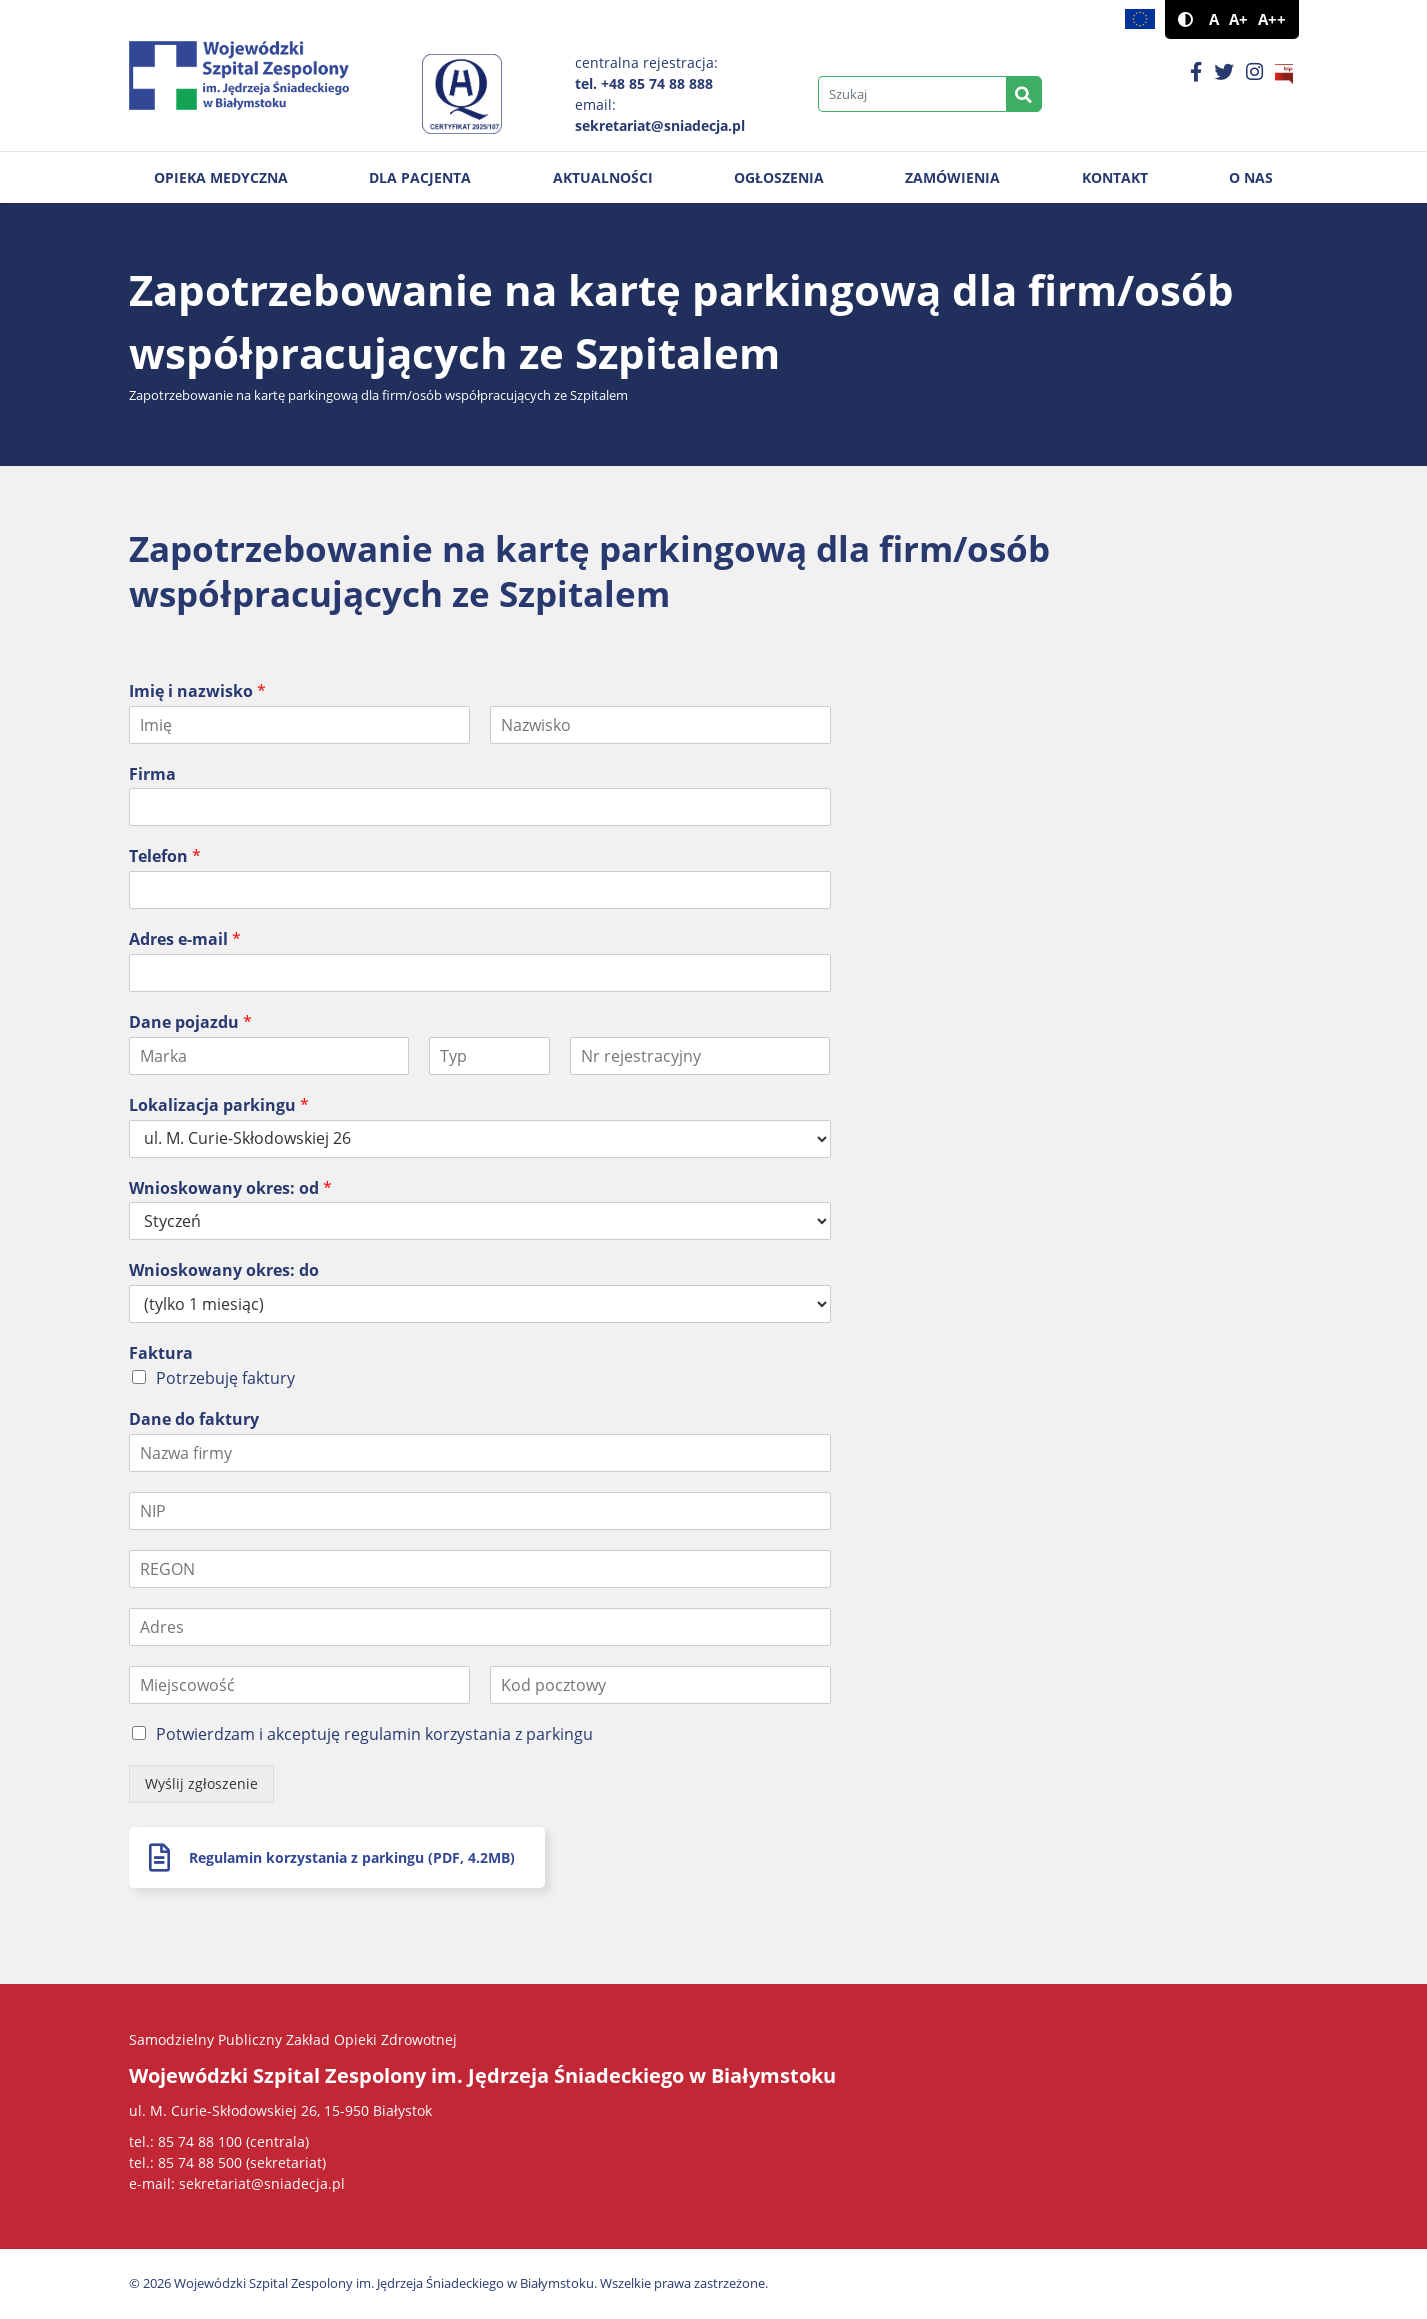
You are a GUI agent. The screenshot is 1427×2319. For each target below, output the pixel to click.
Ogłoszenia (779, 177)
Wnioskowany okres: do (224, 1270)
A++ (1272, 19)
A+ (1238, 19)
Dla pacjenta (420, 177)
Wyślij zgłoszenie (201, 1783)
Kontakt (1115, 177)
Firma (152, 774)
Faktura (161, 1353)
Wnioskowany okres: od (230, 1188)
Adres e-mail (185, 939)
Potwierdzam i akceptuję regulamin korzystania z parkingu (374, 1734)
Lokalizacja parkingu (219, 1105)
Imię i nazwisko (197, 691)
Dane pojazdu (190, 1022)
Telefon (165, 856)
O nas (1251, 177)
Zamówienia (952, 177)
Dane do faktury (194, 1419)
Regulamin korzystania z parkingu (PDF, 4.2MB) (352, 1857)
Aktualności (603, 177)
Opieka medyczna (221, 177)
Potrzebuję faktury (225, 1378)
